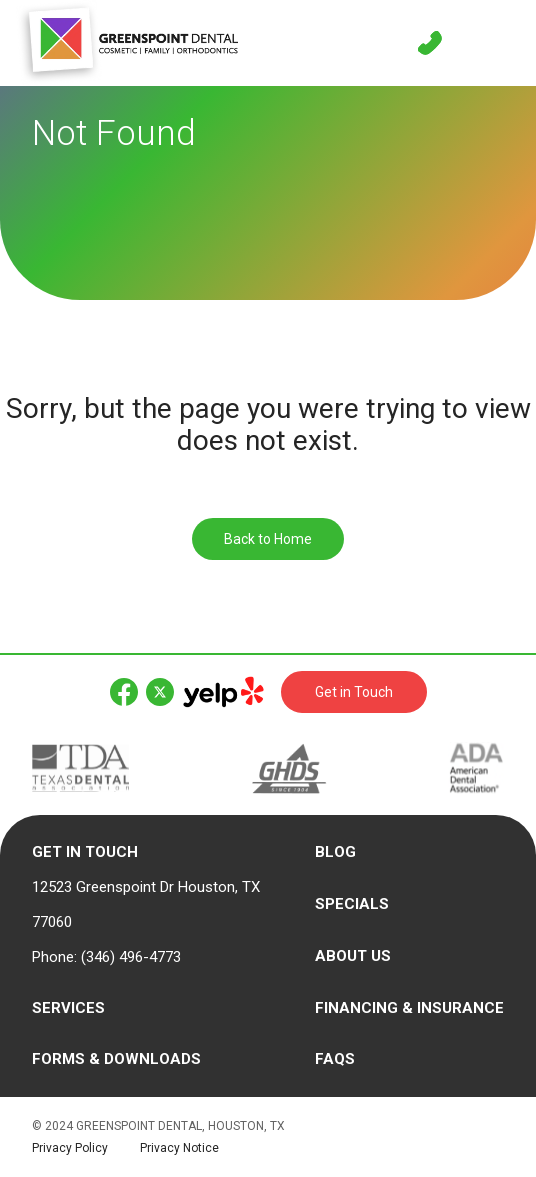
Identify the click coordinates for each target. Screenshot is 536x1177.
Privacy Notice (179, 1148)
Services (68, 1008)
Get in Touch (354, 692)
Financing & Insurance (409, 1008)
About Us (353, 956)
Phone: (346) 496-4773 (106, 957)
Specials (352, 904)
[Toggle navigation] (496, 43)
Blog (335, 852)
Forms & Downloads (116, 1059)
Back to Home (268, 539)
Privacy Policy (70, 1148)
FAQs (335, 1059)
